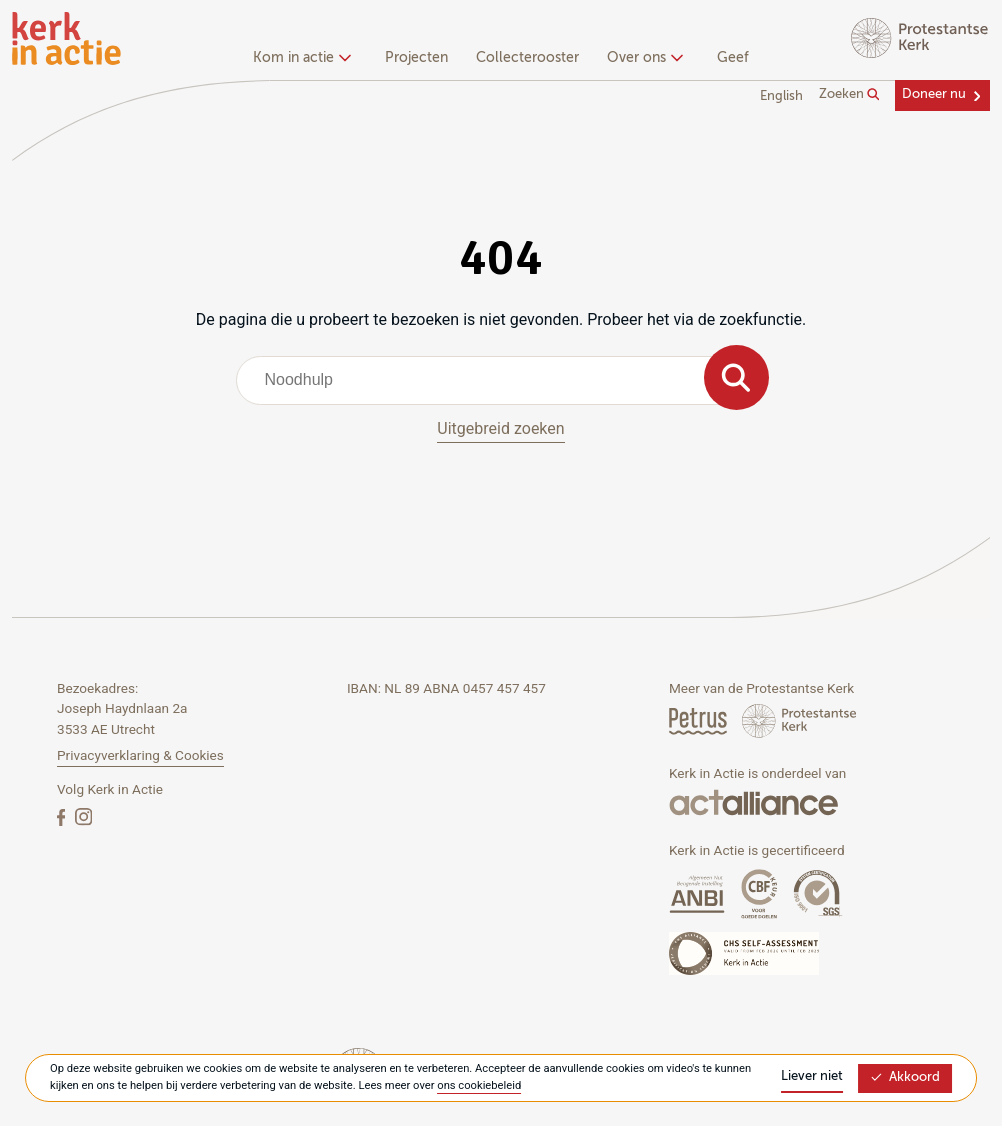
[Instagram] (83, 816)
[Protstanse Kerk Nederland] (799, 720)
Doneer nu (934, 94)
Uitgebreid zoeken (500, 428)
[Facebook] (63, 816)
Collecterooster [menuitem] (527, 58)
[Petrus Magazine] (699, 720)
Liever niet (812, 1076)
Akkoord (905, 1077)
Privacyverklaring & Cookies (140, 755)
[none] (305, 60)
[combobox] (501, 380)
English (781, 96)
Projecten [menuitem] (416, 58)
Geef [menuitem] (733, 58)
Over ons (642, 58)
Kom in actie (299, 58)
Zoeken (849, 95)
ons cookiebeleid (479, 1085)
